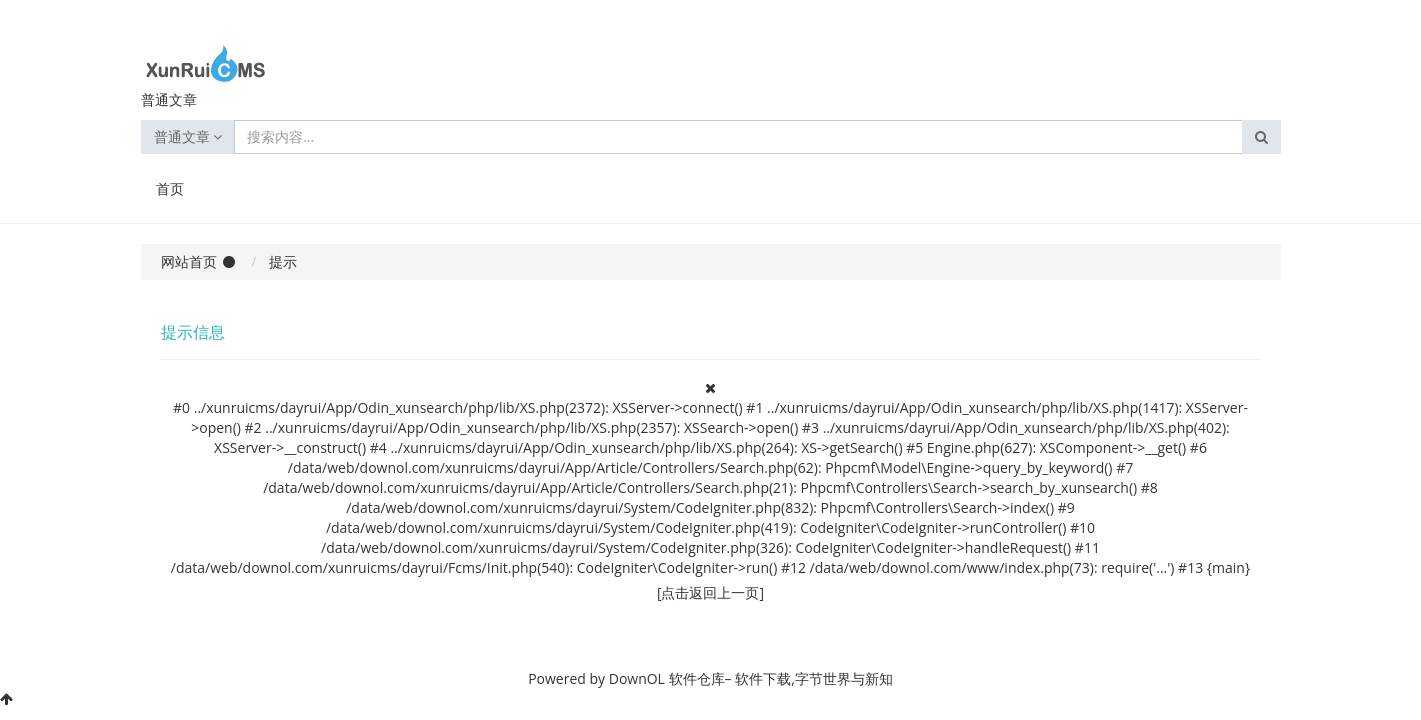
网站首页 (189, 261)
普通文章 (188, 136)
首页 (170, 188)
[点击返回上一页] (710, 592)
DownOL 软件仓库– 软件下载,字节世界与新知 (751, 678)
